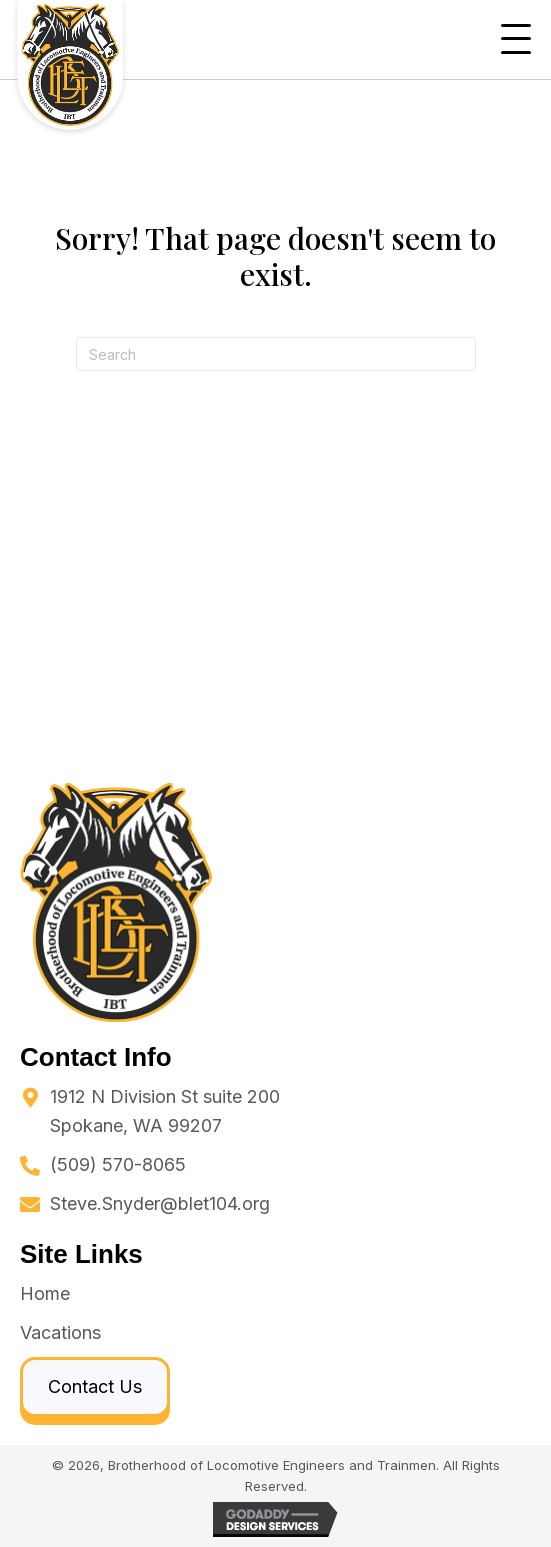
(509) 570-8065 (118, 1164)
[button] (516, 40)
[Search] (276, 354)
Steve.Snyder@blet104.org (160, 1203)
